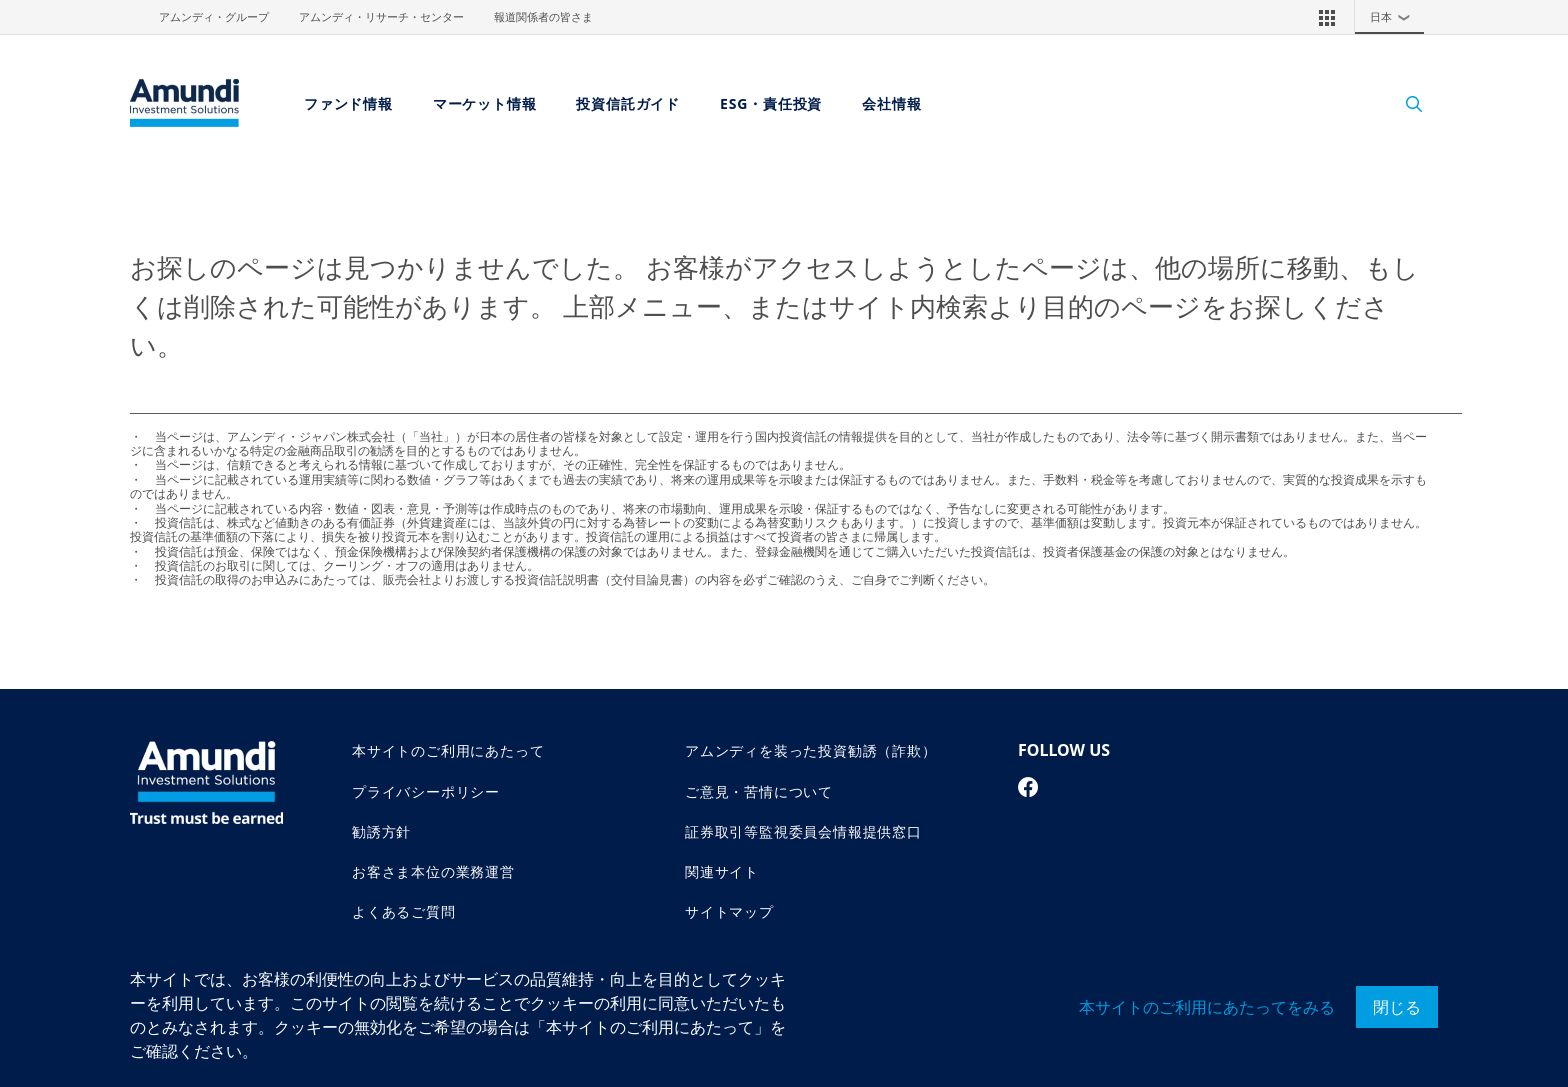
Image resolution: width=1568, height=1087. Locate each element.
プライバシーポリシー (426, 791)
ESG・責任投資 (771, 103)
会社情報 (891, 103)
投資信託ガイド (628, 103)
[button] (1327, 17)
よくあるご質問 (404, 911)
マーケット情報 (485, 103)
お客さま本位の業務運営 (433, 871)
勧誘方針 (381, 831)
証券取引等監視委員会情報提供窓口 (803, 831)
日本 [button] (1395, 17)
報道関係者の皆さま (543, 17)
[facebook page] (1028, 787)
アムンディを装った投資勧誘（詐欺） (811, 750)
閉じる (1397, 1007)
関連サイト (722, 871)
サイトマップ (729, 911)
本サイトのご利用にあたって (448, 750)
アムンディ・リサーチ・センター (381, 17)
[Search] (1403, 103)
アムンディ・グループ (214, 17)
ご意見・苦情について (759, 791)
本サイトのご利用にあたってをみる (1207, 1007)
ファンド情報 (348, 103)
